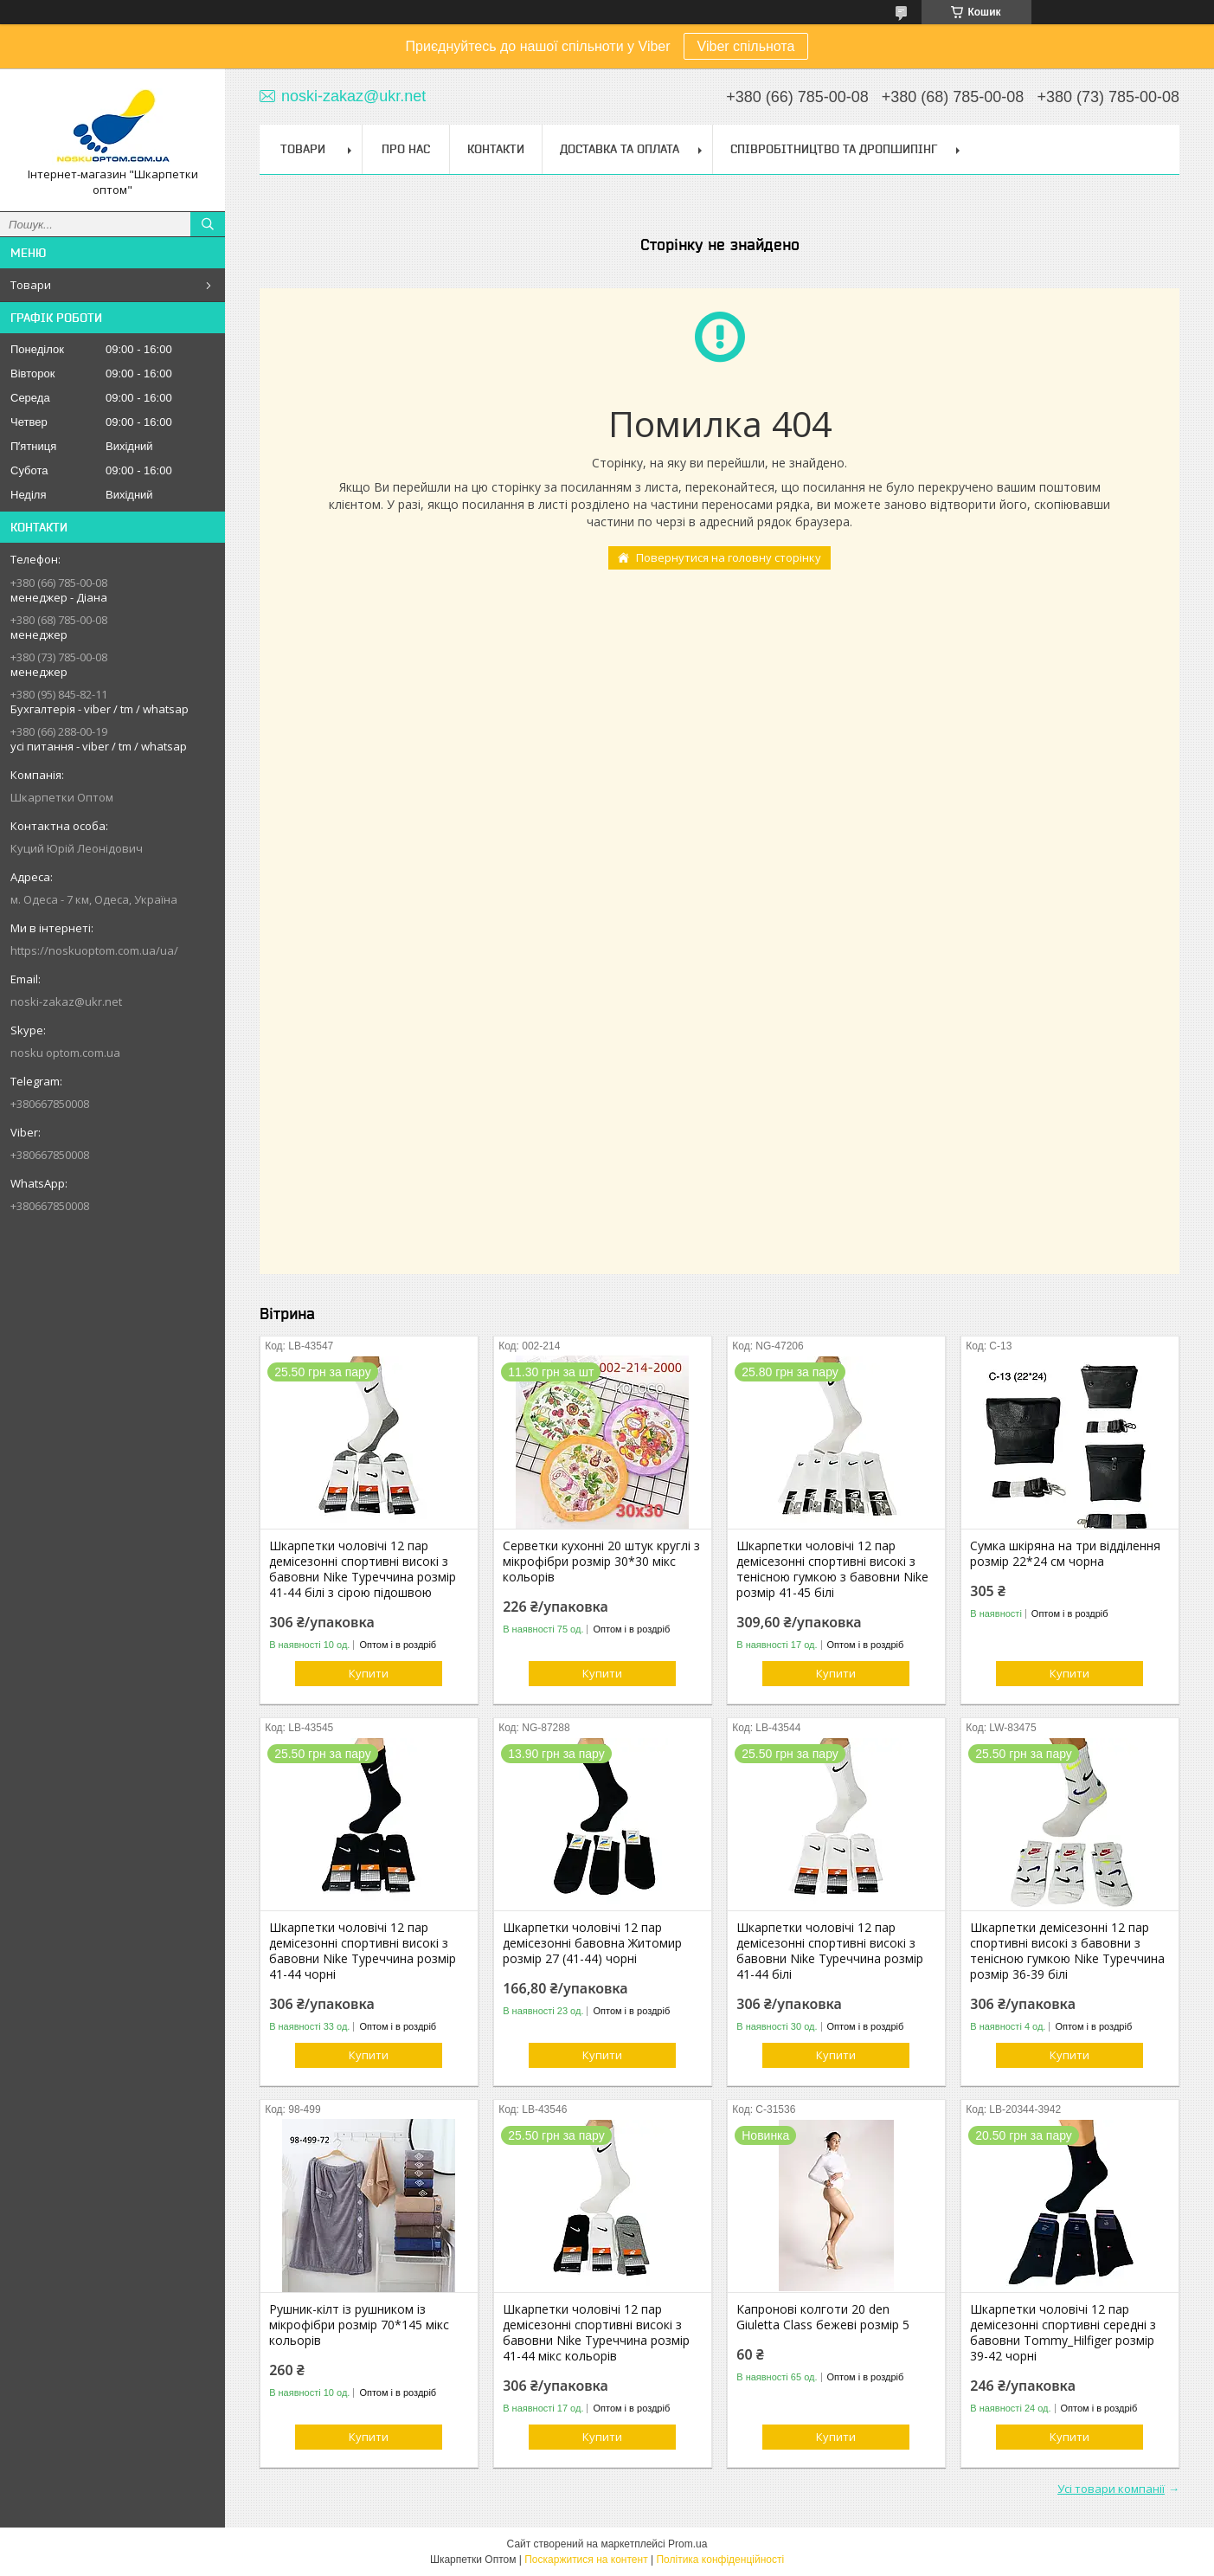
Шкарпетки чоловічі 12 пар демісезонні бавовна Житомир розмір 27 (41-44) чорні (592, 1943)
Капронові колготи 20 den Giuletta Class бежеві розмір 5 (822, 2317)
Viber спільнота (746, 46)
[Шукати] (207, 224)
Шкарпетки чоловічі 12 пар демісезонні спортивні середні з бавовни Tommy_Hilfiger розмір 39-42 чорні (1063, 2333)
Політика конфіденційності (720, 2559)
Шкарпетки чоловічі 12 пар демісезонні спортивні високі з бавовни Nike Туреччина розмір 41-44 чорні (362, 1951)
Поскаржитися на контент (585, 2559)
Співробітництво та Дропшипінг (833, 149)
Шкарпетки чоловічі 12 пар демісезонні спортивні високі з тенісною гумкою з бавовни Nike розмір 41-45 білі (832, 1569)
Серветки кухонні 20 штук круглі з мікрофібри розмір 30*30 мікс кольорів (601, 1561)
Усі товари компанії (1111, 2488)
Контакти (495, 149)
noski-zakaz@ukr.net (66, 1001)
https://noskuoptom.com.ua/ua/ (94, 950)
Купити (369, 1673)
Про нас (406, 149)
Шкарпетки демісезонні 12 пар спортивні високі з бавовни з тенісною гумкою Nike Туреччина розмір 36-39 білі (1067, 1951)
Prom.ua (687, 2544)
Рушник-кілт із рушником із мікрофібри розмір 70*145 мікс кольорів (359, 2325)
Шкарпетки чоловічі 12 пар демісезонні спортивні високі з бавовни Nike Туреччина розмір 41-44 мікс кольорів (596, 2333)
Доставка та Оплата (619, 149)
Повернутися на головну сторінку (728, 557)
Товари (30, 285)
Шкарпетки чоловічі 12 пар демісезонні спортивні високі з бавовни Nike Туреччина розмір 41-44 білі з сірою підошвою (362, 1569)
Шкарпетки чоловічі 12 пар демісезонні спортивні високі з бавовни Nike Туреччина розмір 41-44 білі (829, 1951)
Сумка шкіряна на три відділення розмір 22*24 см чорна (1065, 1553)
